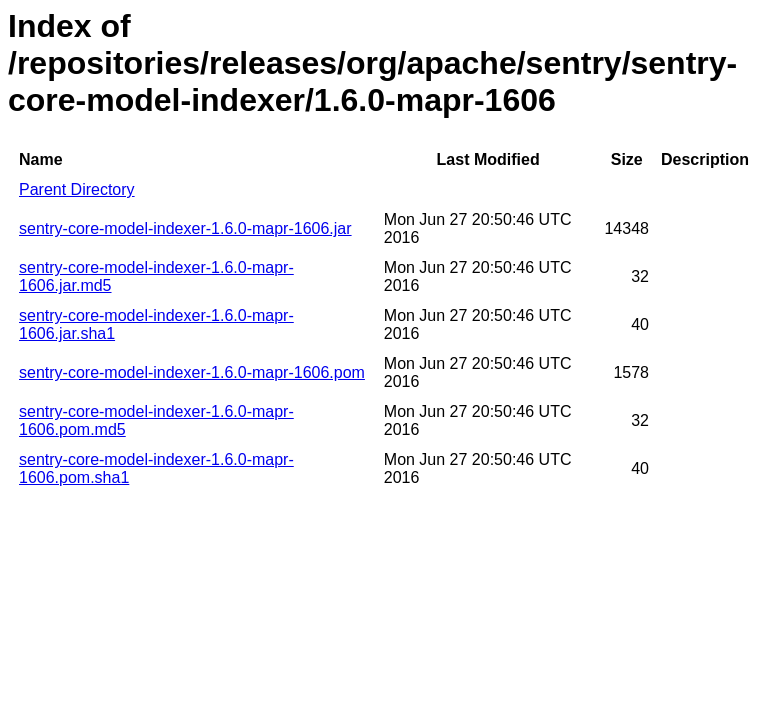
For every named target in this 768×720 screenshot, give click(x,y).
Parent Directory (77, 189)
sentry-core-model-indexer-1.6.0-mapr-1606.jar (185, 228)
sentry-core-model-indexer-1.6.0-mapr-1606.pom (192, 372)
